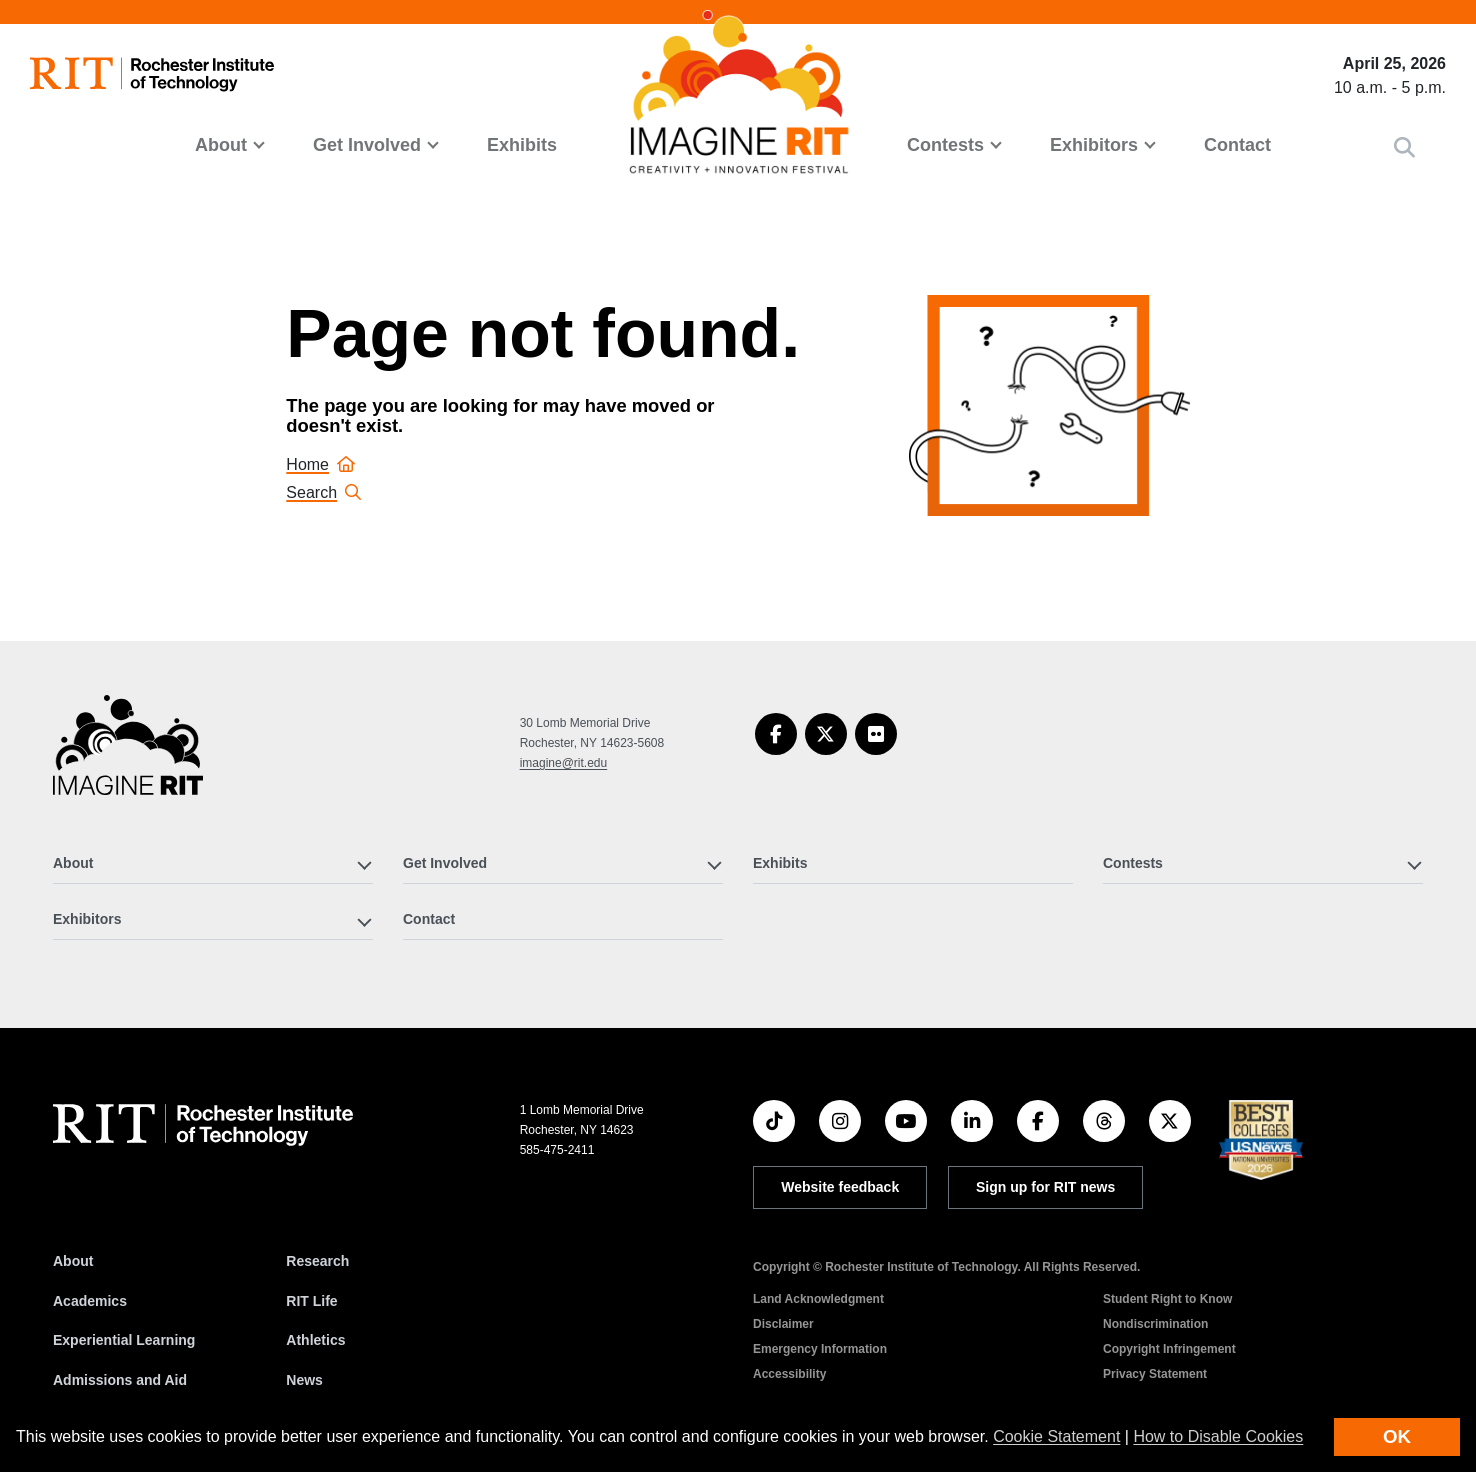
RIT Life (311, 1301)
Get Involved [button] (367, 145)
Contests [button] (945, 145)
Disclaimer (783, 1324)
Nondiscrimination (1155, 1324)
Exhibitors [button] (1094, 145)
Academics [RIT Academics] (90, 1301)
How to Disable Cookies (1218, 1436)
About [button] (221, 145)
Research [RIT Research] (317, 1261)
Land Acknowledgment (818, 1299)
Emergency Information (820, 1349)
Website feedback (840, 1187)
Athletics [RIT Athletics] (315, 1340)
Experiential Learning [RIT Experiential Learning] (124, 1340)
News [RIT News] (304, 1380)
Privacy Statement (1155, 1374)
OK (1397, 1436)
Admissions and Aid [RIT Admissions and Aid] (120, 1380)
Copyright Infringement (1169, 1349)
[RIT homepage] (152, 74)
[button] (1404, 147)
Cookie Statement (1056, 1436)
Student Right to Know (1167, 1299)
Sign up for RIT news (1045, 1187)
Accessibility (789, 1374)
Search (323, 492)
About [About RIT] (73, 1261)
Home (320, 464)
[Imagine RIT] (128, 754)
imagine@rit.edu (564, 763)
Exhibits (522, 145)
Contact (1237, 145)
